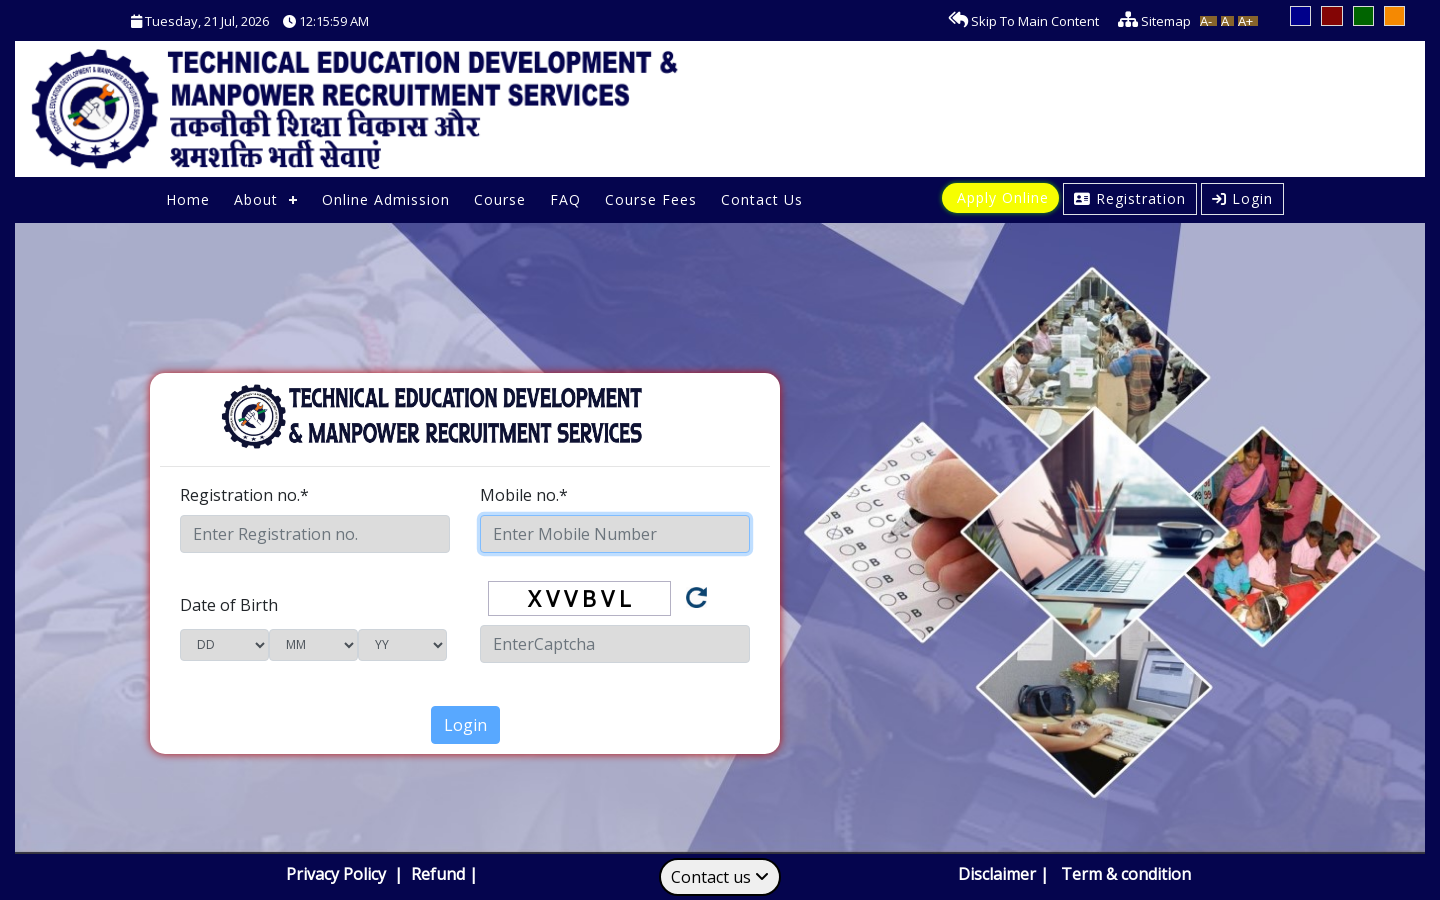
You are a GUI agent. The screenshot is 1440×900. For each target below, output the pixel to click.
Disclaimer (997, 874)
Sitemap (1149, 21)
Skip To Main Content (1018, 21)
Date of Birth (229, 605)
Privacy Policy (338, 874)
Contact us (720, 877)
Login (1242, 198)
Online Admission (386, 199)
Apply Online (1003, 197)
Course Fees (651, 199)
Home (188, 199)
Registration (1130, 198)
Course (500, 199)
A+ (1245, 21)
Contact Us (762, 199)
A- (1206, 21)
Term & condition (1126, 874)
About (256, 199)
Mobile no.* (524, 495)
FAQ (565, 199)
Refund (438, 874)
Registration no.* (244, 495)
